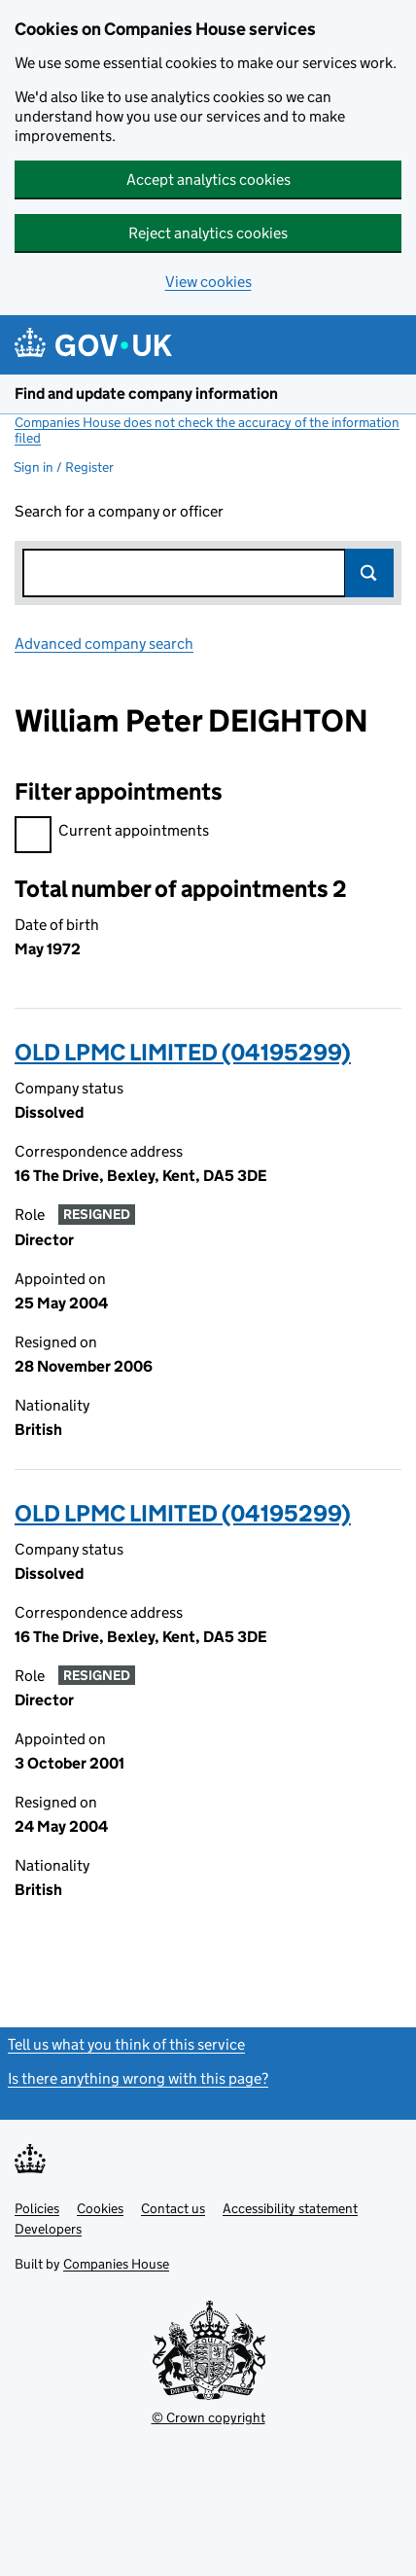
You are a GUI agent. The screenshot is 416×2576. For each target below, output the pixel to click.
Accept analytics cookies (208, 179)
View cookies (208, 281)
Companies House (116, 2263)
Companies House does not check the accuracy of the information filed (207, 430)
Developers (48, 2228)
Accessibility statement (290, 2208)
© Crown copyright (208, 2417)
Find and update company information (146, 393)
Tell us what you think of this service (126, 2044)
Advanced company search (104, 643)
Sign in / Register (64, 467)
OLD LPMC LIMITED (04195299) (183, 1052)
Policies (37, 2208)
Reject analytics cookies (208, 233)
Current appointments (112, 833)
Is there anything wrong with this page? (138, 2078)
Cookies (100, 2208)
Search (369, 573)
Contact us (173, 2208)
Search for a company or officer (119, 511)
